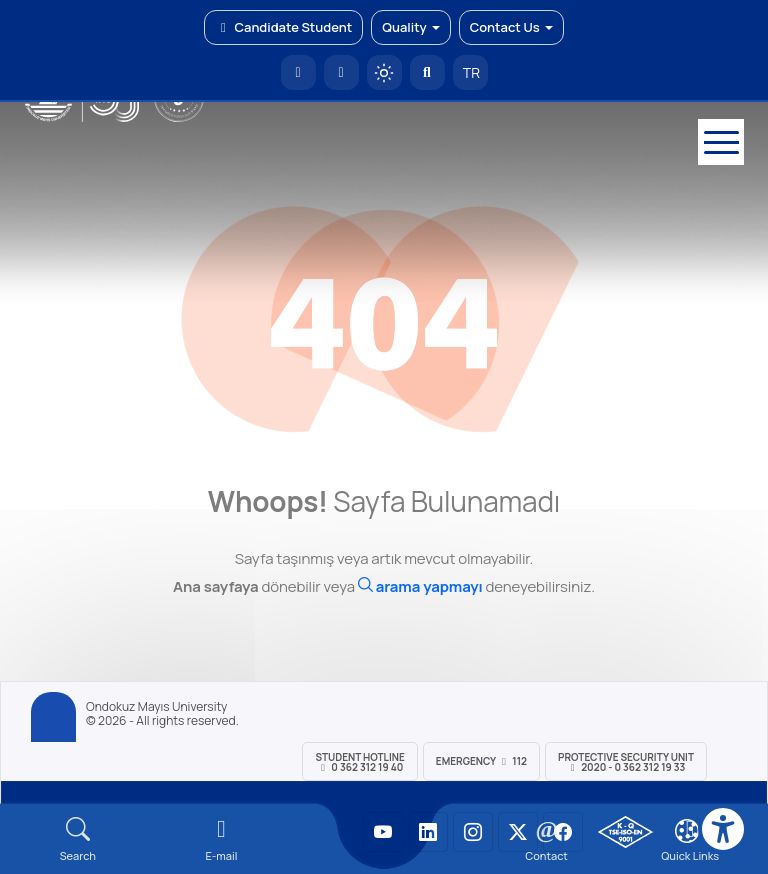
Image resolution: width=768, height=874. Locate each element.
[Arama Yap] (427, 72)
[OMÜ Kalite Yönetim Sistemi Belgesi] (625, 832)
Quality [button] (410, 27)
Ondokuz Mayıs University (156, 707)
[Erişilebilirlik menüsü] (723, 829)
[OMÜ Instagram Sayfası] (473, 832)
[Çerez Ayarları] (687, 831)
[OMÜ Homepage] (298, 72)
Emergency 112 (481, 761)
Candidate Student (283, 27)
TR (470, 72)
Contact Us (511, 27)
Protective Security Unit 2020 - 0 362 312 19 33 (626, 762)
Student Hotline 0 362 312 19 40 (359, 762)
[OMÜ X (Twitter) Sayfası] (518, 832)
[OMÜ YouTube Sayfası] (383, 832)
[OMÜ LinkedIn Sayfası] (428, 832)
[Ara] (420, 586)
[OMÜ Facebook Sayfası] (563, 832)
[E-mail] (222, 839)
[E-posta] (341, 72)
